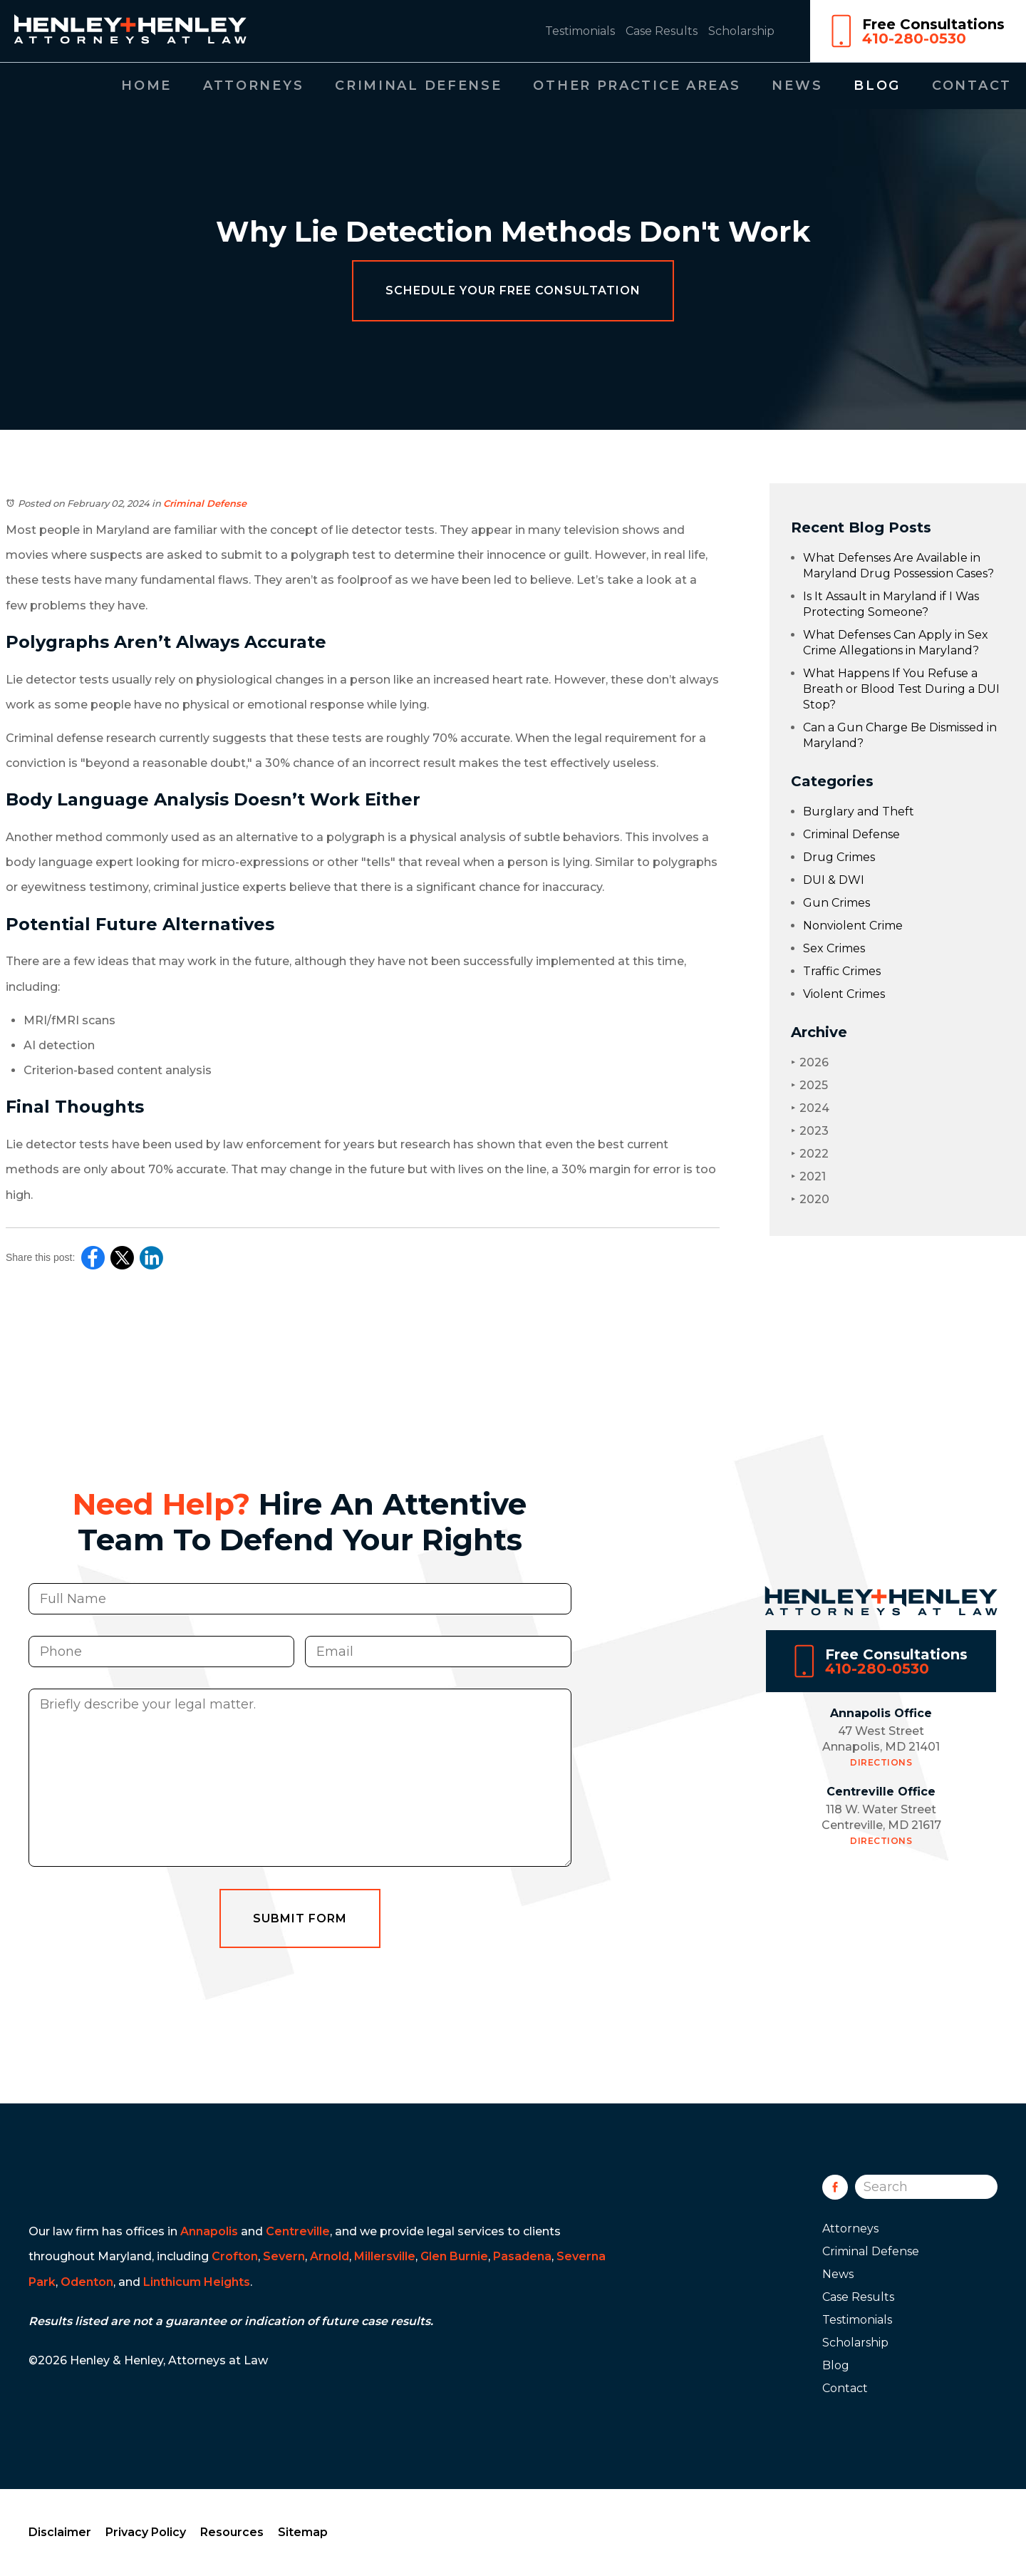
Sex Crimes (834, 948)
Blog (877, 85)
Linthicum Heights (196, 2282)
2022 (810, 1153)
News (797, 85)
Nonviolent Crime (853, 925)
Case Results (662, 31)
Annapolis (209, 2231)
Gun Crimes (836, 903)
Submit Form (300, 1957)
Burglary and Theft (858, 811)
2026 (810, 1062)
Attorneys (253, 85)
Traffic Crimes (842, 971)
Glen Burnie (454, 2256)
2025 (809, 1085)
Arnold (329, 2256)
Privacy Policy (145, 2532)
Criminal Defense (418, 85)
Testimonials (580, 31)
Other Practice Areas (636, 85)
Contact (972, 85)
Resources (232, 2532)
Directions (881, 1801)
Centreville (298, 2231)
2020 (810, 1199)
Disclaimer (59, 2532)
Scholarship (741, 31)
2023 (810, 1130)
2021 (808, 1176)
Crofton (235, 2256)
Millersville (384, 2256)
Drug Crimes (839, 857)
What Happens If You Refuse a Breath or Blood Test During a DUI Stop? (901, 688)
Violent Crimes (844, 994)
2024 (810, 1108)
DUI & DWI (833, 880)
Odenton (87, 2282)
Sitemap (303, 2532)
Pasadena (522, 2256)
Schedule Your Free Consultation (513, 290)
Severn (284, 2256)
